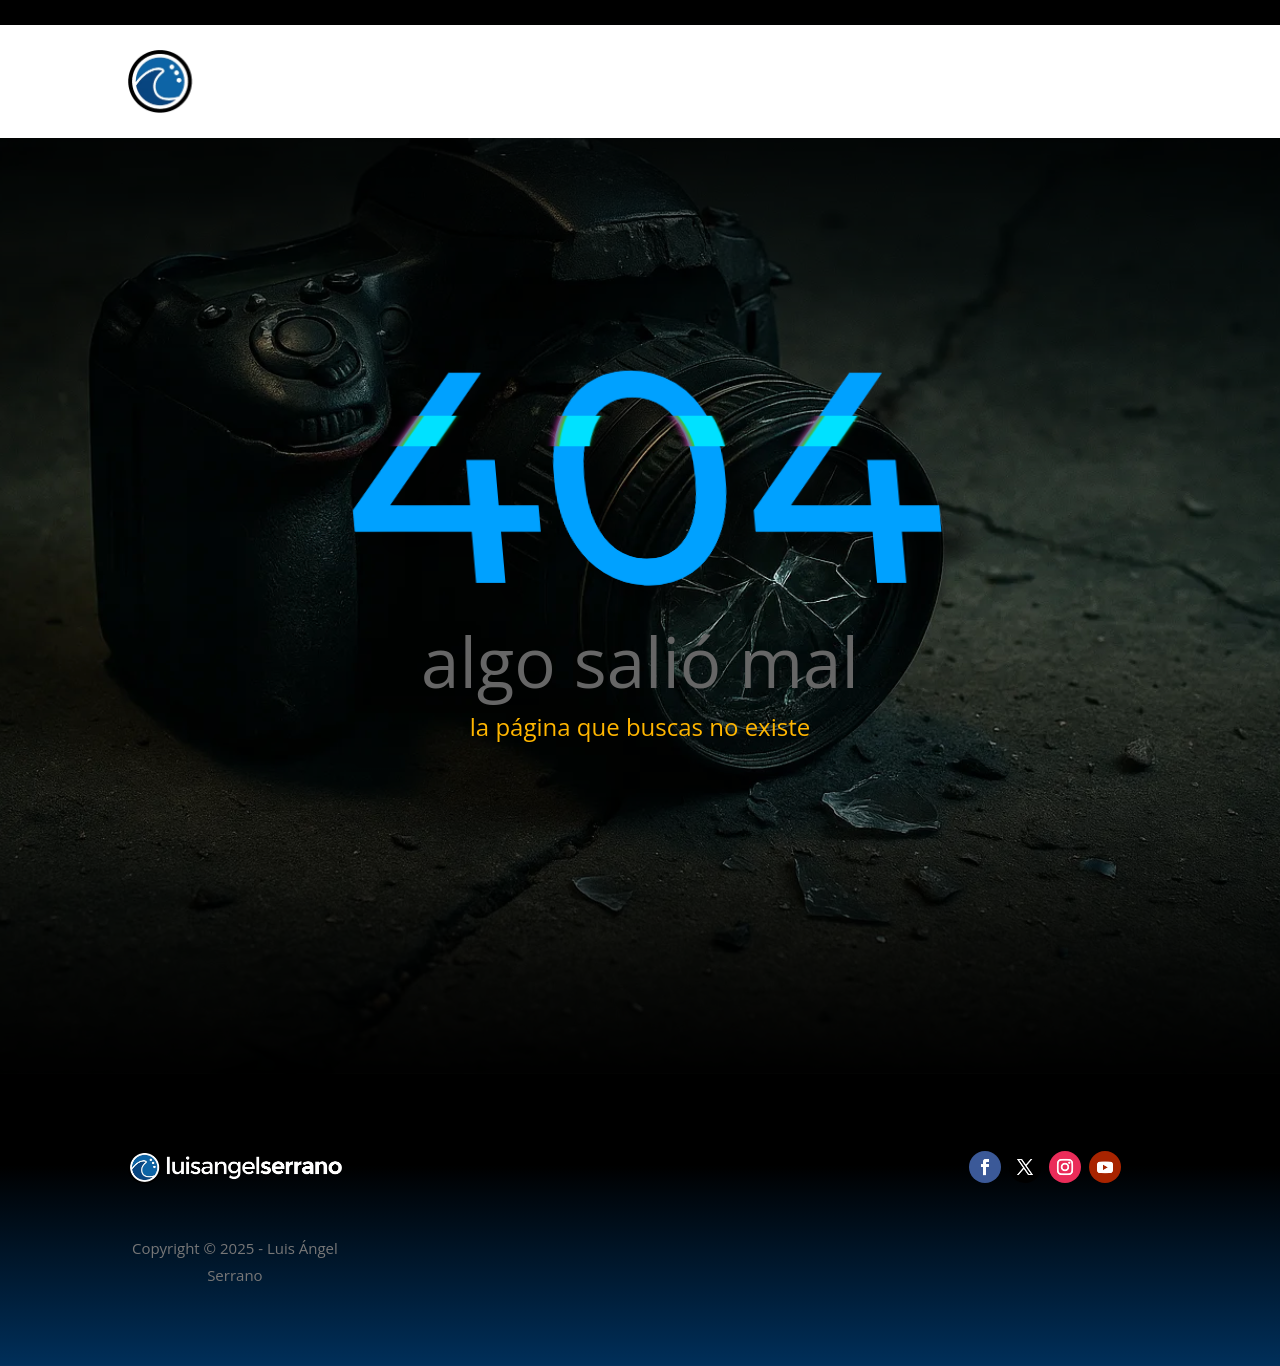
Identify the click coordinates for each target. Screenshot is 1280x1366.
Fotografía (906, 81)
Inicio (830, 81)
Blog (1040, 81)
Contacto (1109, 81)
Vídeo (983, 81)
